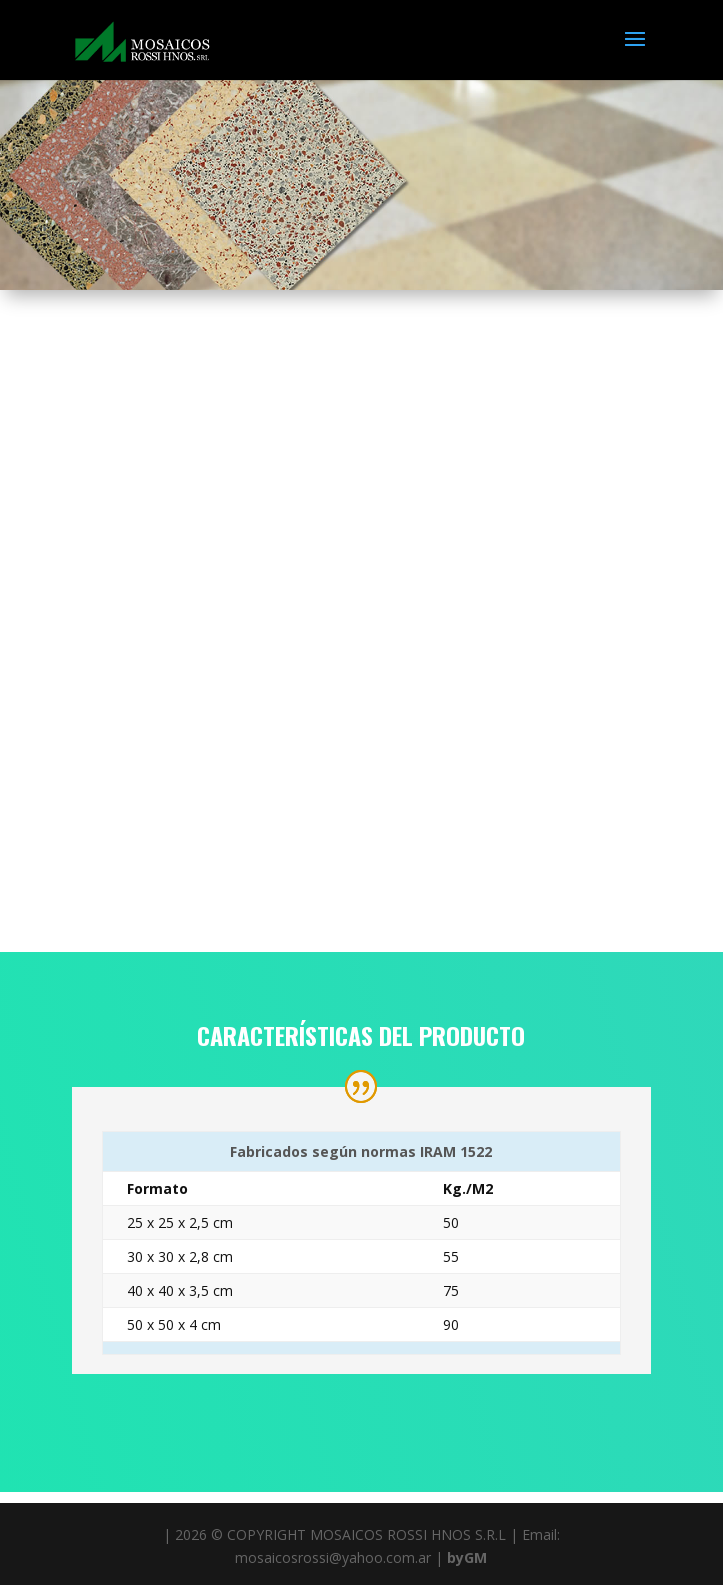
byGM (467, 1557)
